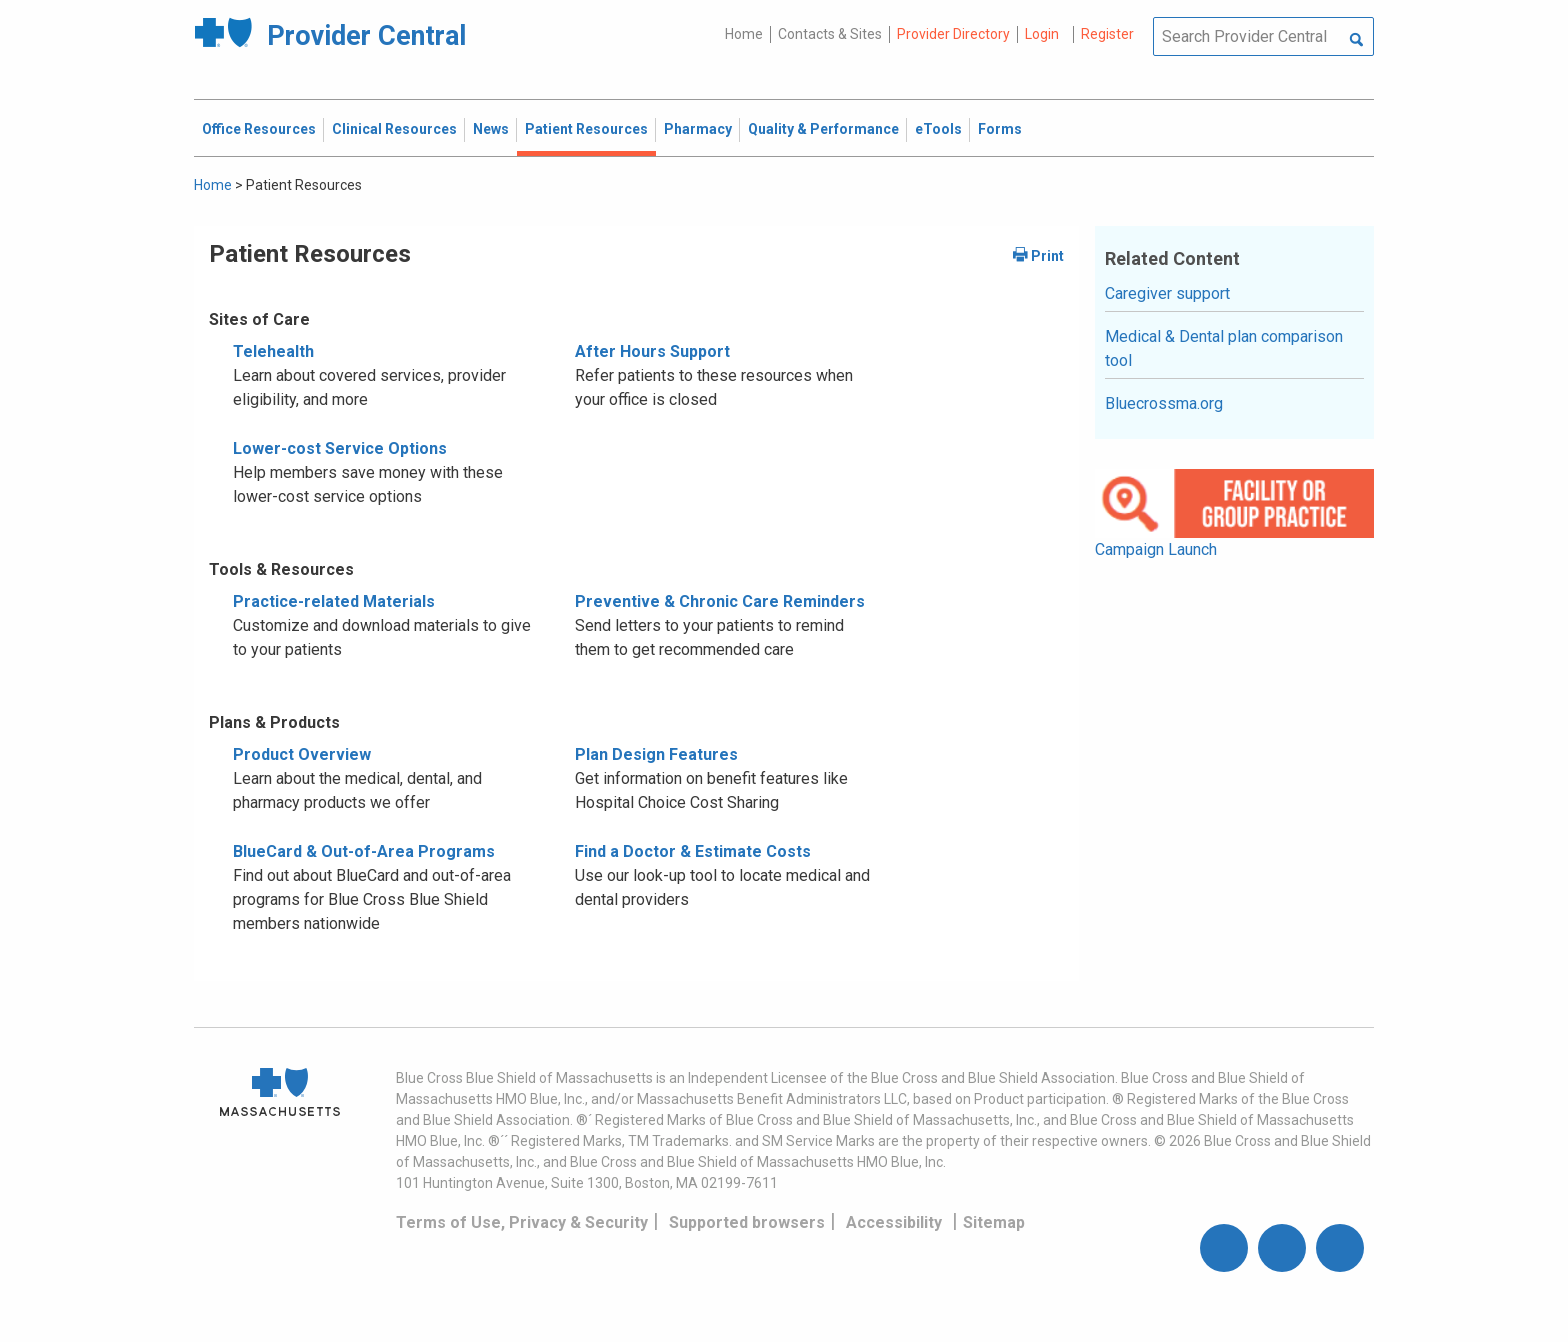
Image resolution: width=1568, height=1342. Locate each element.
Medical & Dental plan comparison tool (1224, 348)
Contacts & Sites (830, 34)
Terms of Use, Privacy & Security (522, 1222)
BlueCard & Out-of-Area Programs (364, 851)
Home (744, 34)
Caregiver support (1167, 293)
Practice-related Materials (334, 601)
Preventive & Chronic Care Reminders (720, 601)
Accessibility (894, 1222)
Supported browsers (747, 1222)
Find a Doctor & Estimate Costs (693, 851)
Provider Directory (953, 34)
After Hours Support (652, 351)
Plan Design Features (656, 754)
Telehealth (273, 351)
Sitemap (994, 1222)
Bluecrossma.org (1164, 403)
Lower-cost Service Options (340, 448)
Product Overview (302, 754)
